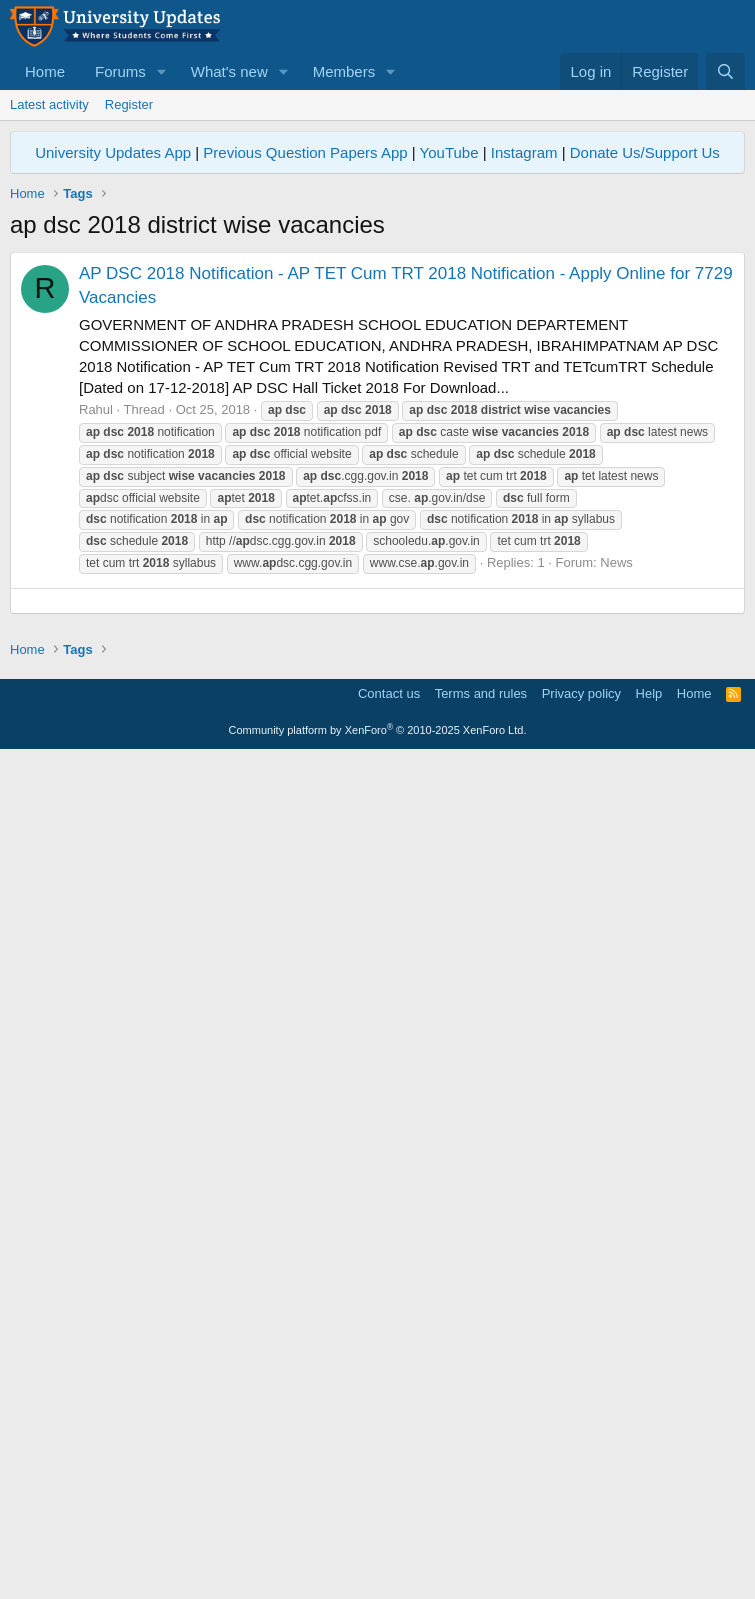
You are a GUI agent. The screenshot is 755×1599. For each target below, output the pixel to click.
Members (344, 71)
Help (649, 1533)
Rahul (96, 689)
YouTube (449, 152)
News (616, 842)
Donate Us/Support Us (645, 152)
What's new (229, 71)
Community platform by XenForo (378, 1570)
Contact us (389, 1533)
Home (45, 71)
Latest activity (49, 104)
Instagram (524, 152)
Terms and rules (481, 1533)
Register (129, 104)
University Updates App (113, 152)
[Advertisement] (377, 392)
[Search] (725, 71)
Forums (120, 71)
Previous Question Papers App (305, 152)
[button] (162, 71)
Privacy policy (581, 1533)
